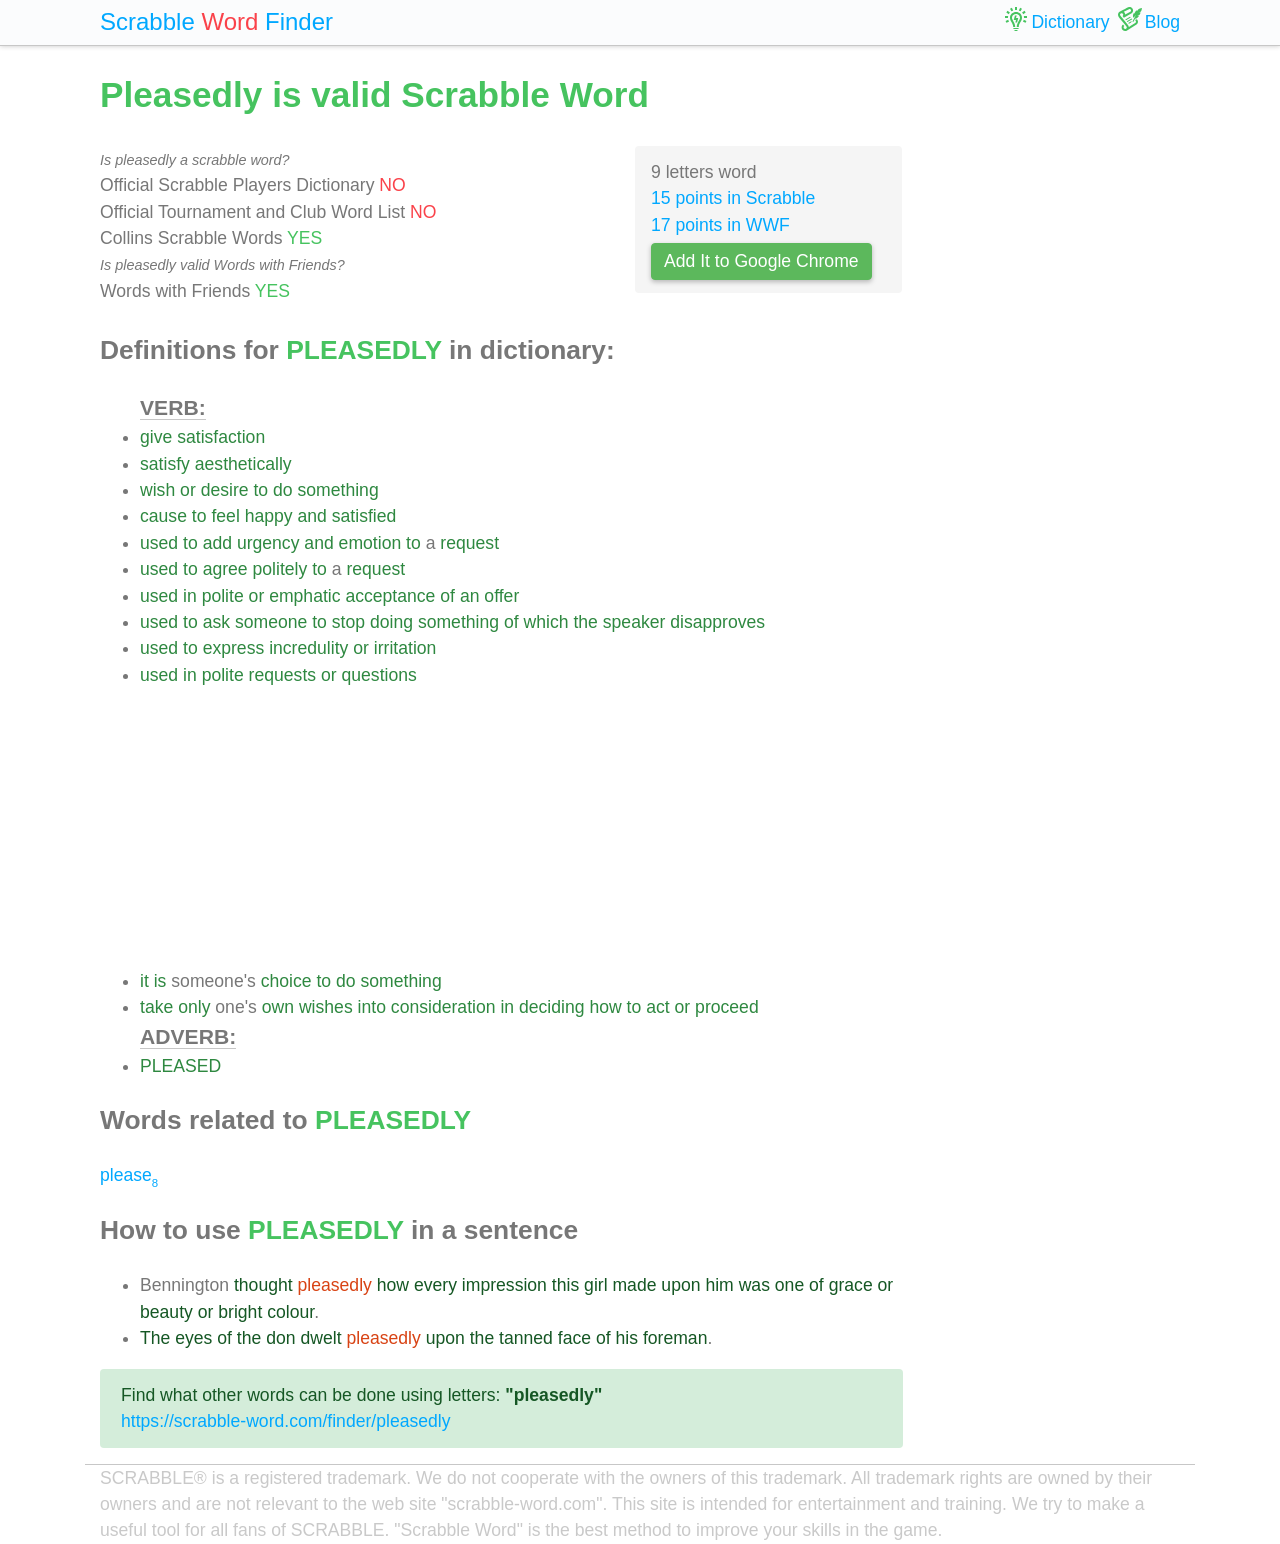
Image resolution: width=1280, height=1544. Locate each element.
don (280, 1338)
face (574, 1338)
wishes (326, 1007)
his (627, 1338)
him (719, 1285)
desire (225, 490)
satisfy (165, 464)
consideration (443, 1007)
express (234, 648)
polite (223, 596)
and (312, 516)
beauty (166, 1312)
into (372, 1007)
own (278, 1007)
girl (595, 1285)
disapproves (717, 622)
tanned (526, 1338)
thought (263, 1285)
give (156, 437)
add (217, 543)
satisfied (364, 516)
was (754, 1285)
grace (851, 1285)
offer (501, 596)
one (789, 1285)
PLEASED (180, 1066)
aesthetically (243, 464)
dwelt (320, 1338)
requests (282, 675)
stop (348, 622)
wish (157, 490)
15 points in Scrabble (733, 198)
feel (225, 516)
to (260, 490)
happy (269, 516)
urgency (268, 543)
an (470, 596)
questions (379, 675)
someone (271, 622)
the (585, 622)
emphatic (304, 596)
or (188, 490)
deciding (552, 1007)
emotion (370, 543)
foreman (675, 1338)
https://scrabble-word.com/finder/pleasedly (286, 1421)
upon (680, 1285)
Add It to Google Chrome (761, 261)
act (657, 1007)
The (155, 1338)
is (160, 981)
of (447, 596)
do (283, 490)
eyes (193, 1338)
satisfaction (221, 437)
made (634, 1285)
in (190, 596)
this (565, 1285)
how (605, 1007)
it (144, 981)
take (156, 1007)
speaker (634, 622)
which (546, 622)
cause (163, 516)
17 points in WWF (720, 225)
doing (391, 622)
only (194, 1007)
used (159, 543)
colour (290, 1312)
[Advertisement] (521, 828)
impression (504, 1285)
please (129, 1175)
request (469, 543)
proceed (727, 1007)
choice (286, 981)
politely (280, 569)
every (435, 1285)
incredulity (308, 648)
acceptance (390, 596)
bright (240, 1312)
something (338, 490)
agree (225, 569)
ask (216, 622)
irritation (405, 648)
